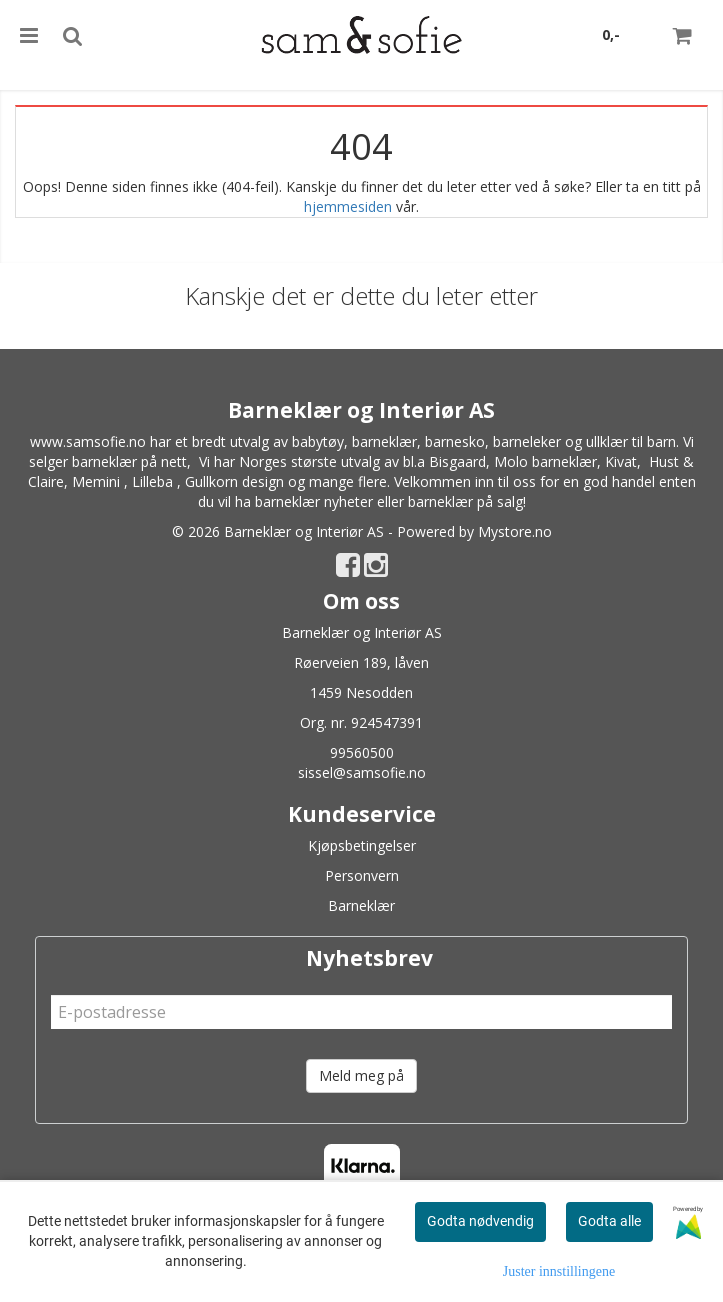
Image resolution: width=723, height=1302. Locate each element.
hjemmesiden (348, 206)
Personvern (362, 875)
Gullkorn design (234, 481)
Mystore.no (515, 531)
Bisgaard (457, 461)
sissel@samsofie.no (362, 772)
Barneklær (361, 905)
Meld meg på (361, 1075)
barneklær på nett (129, 461)
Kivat (621, 461)
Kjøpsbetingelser (362, 845)
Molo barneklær (545, 461)
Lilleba (152, 481)
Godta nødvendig (480, 1221)
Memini (96, 481)
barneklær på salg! (467, 501)
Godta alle (609, 1221)
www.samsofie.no (88, 441)
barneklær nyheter (314, 501)
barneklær (384, 441)
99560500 (362, 752)
